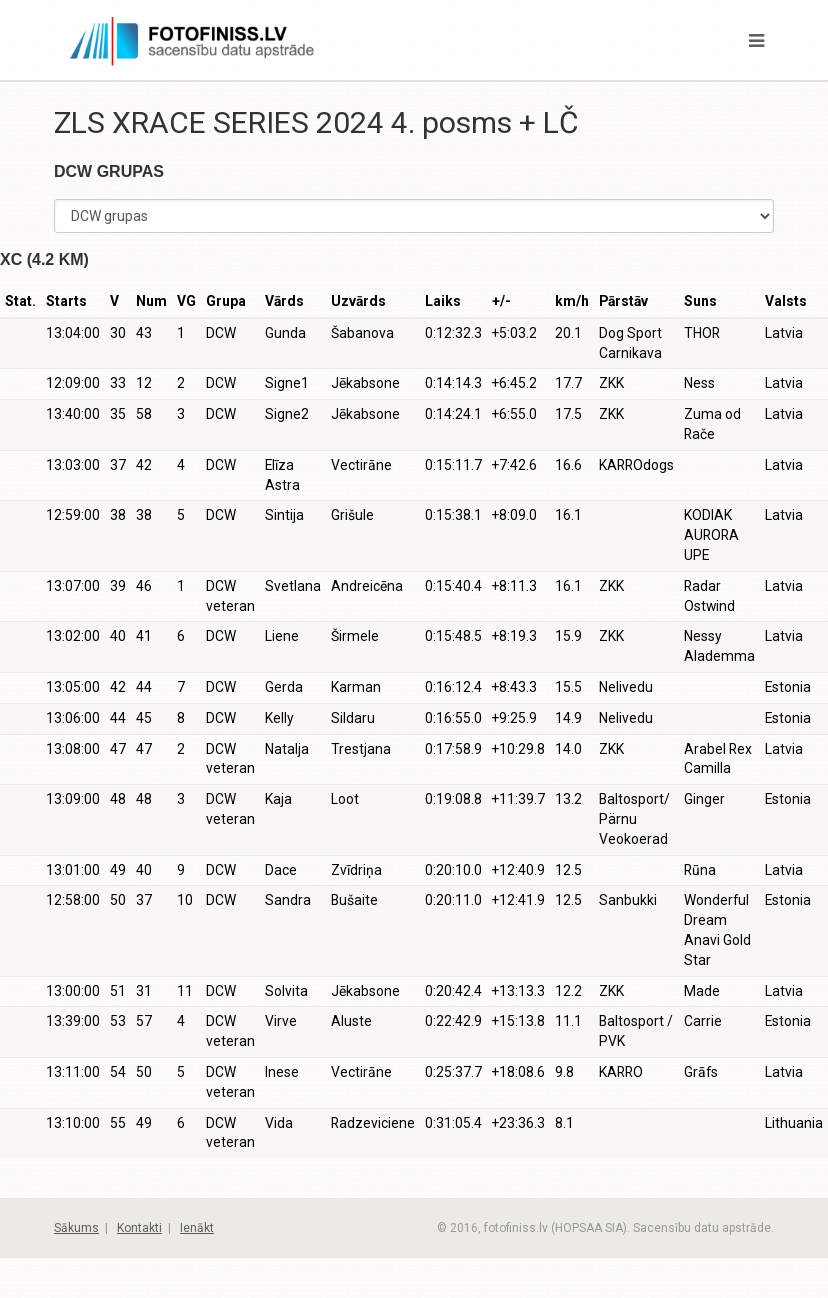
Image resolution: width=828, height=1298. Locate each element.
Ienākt (197, 1228)
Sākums (76, 1228)
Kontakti (139, 1228)
